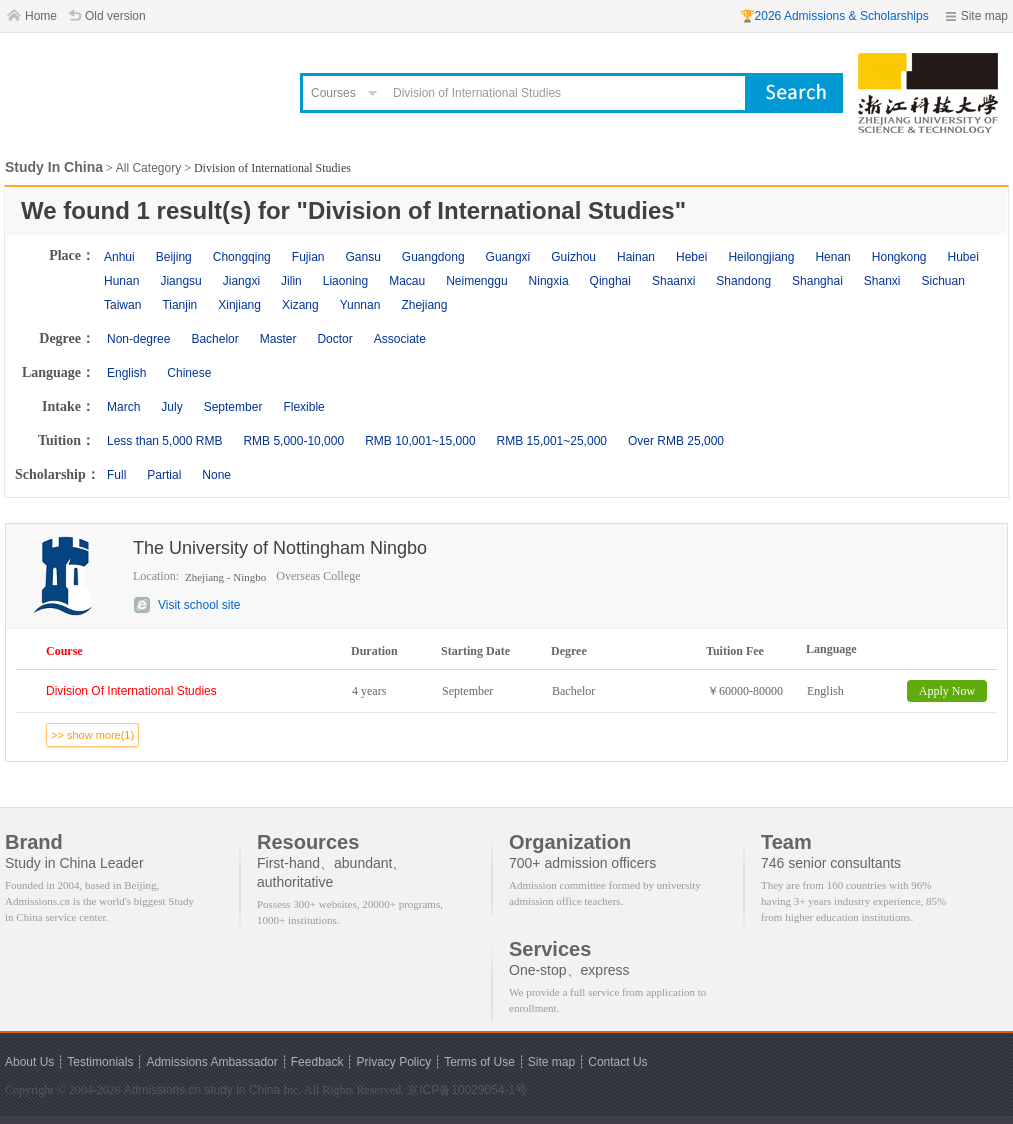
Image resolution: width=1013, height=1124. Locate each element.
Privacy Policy (393, 1062)
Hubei (963, 257)
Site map (984, 16)
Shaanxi (673, 281)
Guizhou (573, 257)
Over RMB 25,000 (676, 441)
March (123, 407)
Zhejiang (424, 305)
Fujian (308, 257)
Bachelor (214, 339)
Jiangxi (241, 281)
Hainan (636, 257)
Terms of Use (479, 1062)
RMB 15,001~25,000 (552, 441)
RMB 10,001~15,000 (420, 441)
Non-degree (138, 339)
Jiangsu (180, 281)
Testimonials (100, 1062)
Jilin (291, 281)
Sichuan (943, 281)
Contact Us (617, 1062)
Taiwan (122, 305)
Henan (832, 257)
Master (278, 339)
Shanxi (882, 281)
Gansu (362, 257)
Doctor (334, 339)
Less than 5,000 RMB (164, 441)
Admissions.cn (162, 1090)
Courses (333, 93)
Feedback (317, 1062)
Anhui (119, 257)
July (171, 407)
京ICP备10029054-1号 (467, 1090)
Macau (407, 281)
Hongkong (899, 257)
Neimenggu (476, 281)
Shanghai (817, 281)
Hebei (691, 257)
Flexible (303, 407)
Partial (164, 475)
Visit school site (199, 605)
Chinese (189, 373)
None (216, 475)
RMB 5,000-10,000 (293, 441)
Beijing (174, 257)
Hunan (121, 281)
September (233, 407)
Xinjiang (239, 305)
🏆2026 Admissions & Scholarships (834, 16)
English (126, 373)
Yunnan (360, 305)
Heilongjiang (761, 257)
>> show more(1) (92, 735)
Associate (400, 339)
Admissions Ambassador (211, 1062)
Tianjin (179, 305)
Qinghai (610, 281)
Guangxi (508, 257)
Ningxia (549, 281)
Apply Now (947, 691)
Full (116, 475)
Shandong (743, 281)
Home (41, 16)
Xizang (300, 305)
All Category (148, 168)
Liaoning (345, 281)
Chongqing (242, 257)
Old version (115, 16)
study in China (242, 1090)
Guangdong (433, 257)
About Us (29, 1062)
